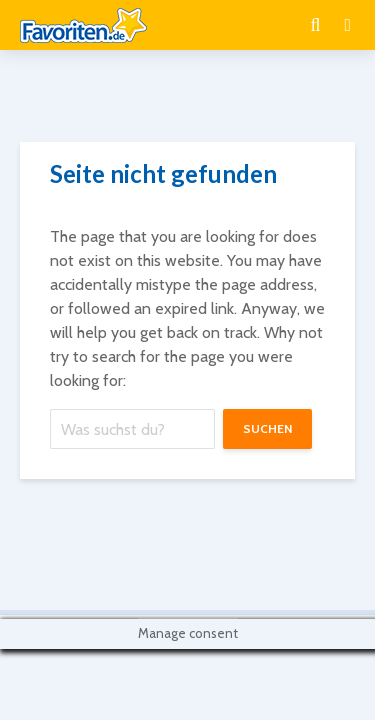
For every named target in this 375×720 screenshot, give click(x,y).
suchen (267, 428)
